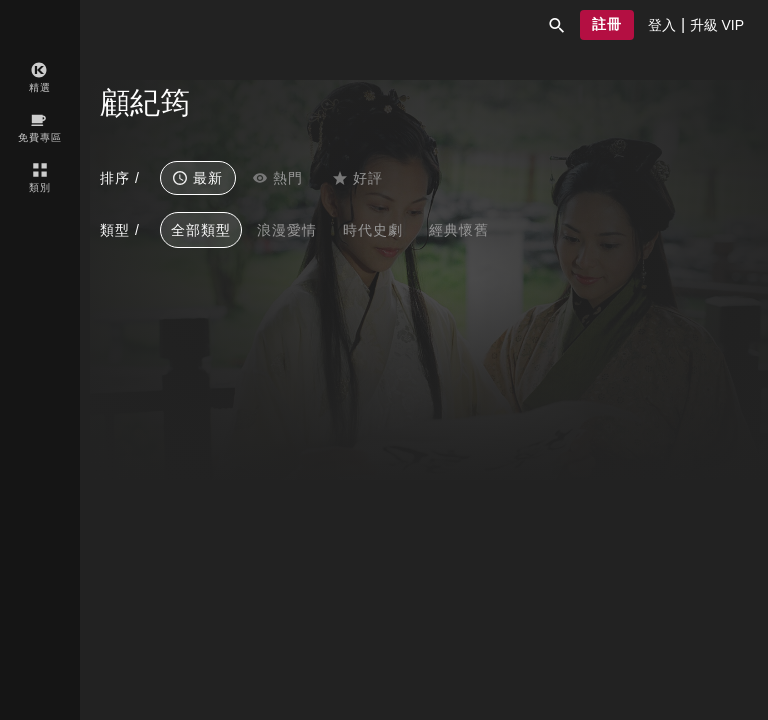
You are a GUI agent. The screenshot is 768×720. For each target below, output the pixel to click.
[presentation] (662, 25)
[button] (557, 25)
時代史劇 (373, 230)
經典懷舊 (459, 230)
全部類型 (201, 230)
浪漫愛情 (287, 230)
